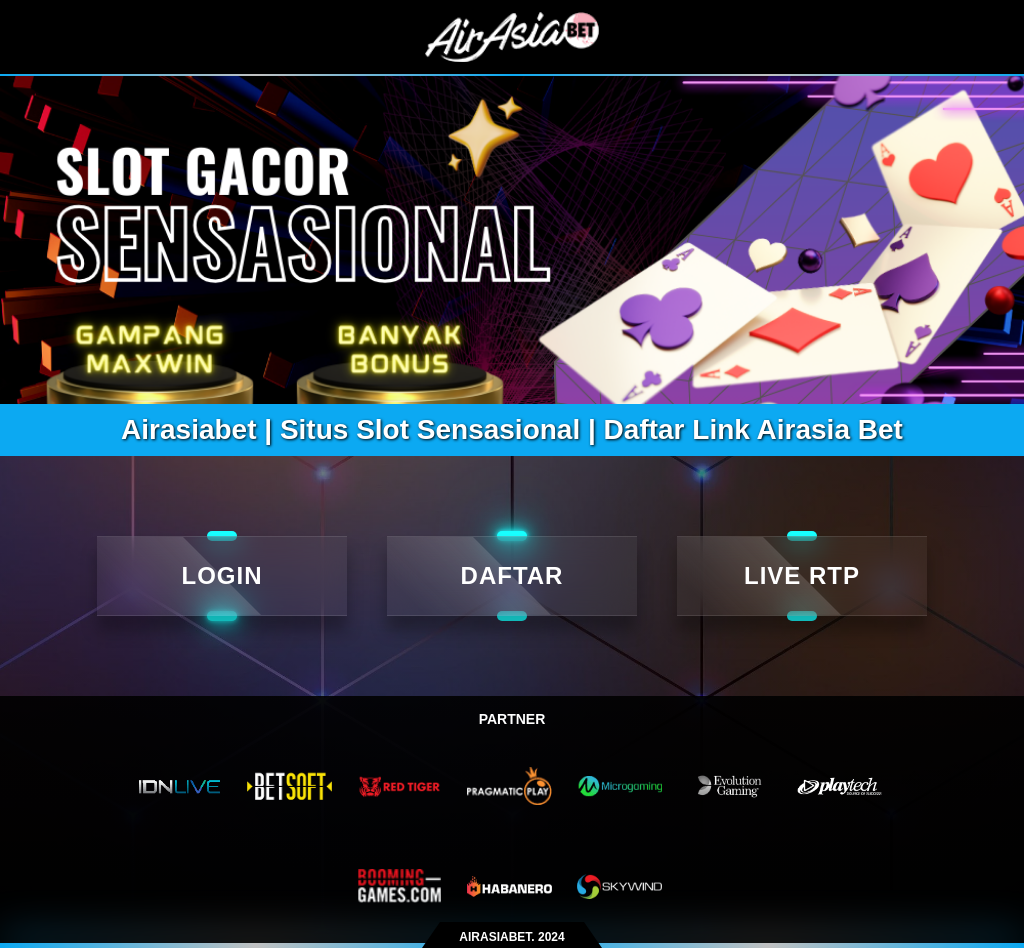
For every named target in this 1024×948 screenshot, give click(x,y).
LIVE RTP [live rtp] (802, 575)
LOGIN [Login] (222, 575)
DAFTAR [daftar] (512, 575)
